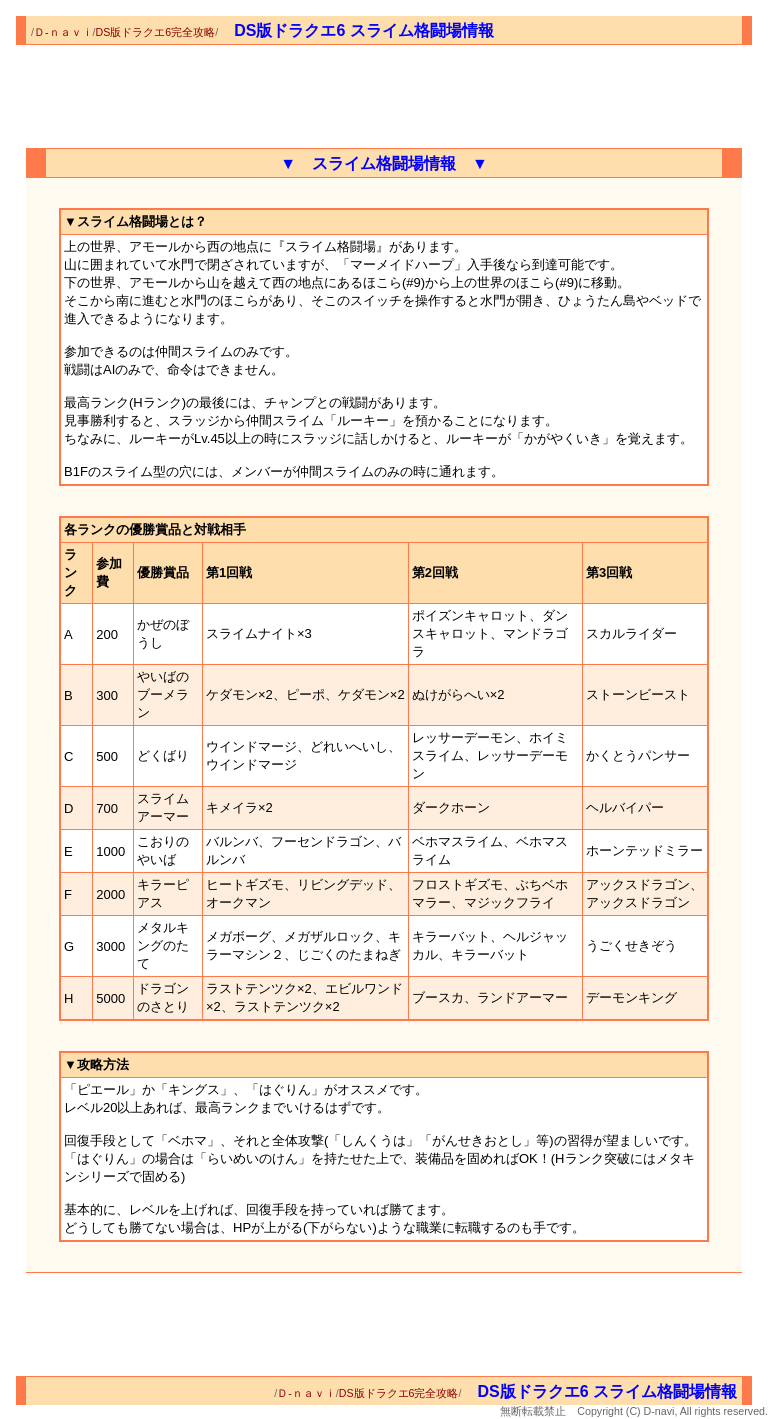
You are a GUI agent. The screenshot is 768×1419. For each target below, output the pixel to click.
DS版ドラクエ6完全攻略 (156, 32)
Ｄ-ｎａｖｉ (63, 32)
